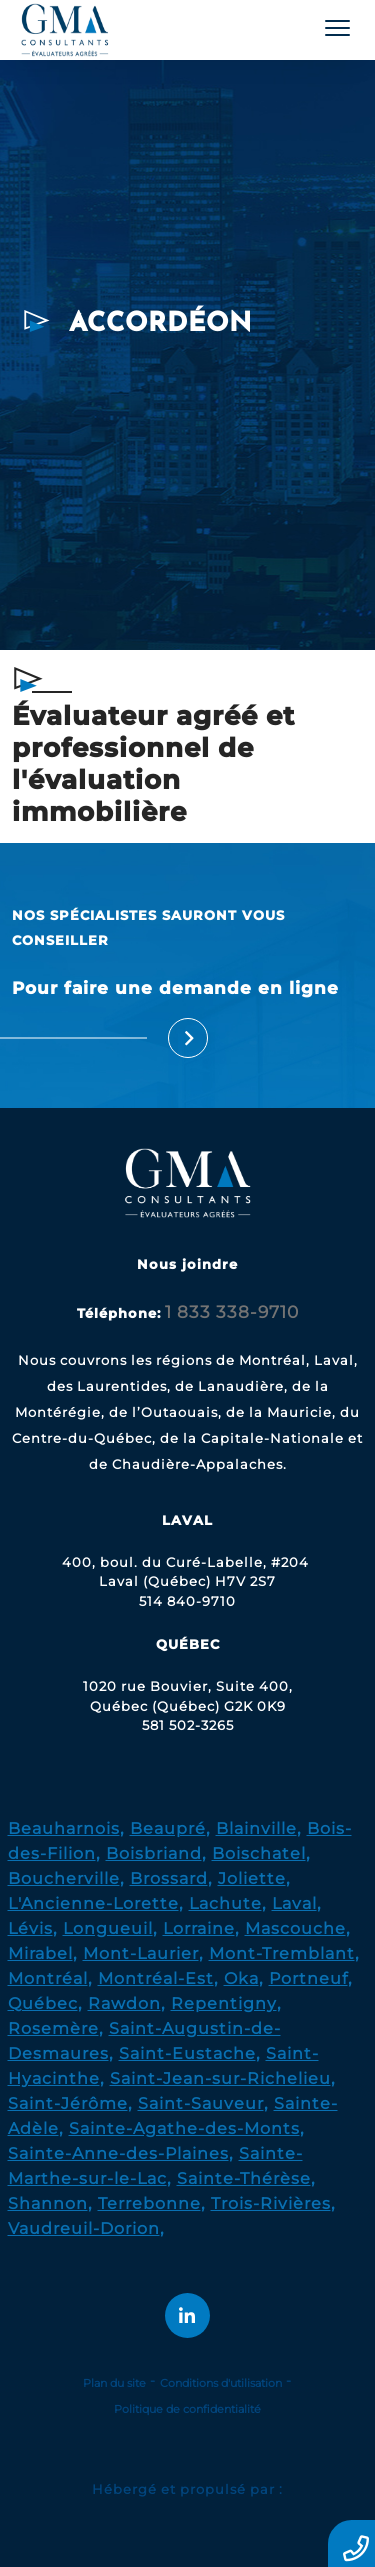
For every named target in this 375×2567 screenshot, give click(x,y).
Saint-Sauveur (201, 2103)
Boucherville (64, 1878)
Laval (294, 1903)
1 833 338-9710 (232, 1312)
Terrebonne (149, 2203)
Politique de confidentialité (187, 2409)
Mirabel (40, 1953)
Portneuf (308, 1978)
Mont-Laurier (141, 1953)
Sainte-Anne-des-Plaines (118, 2153)
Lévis (30, 1928)
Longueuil (108, 1928)
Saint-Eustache (187, 2053)
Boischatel (259, 1853)
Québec (43, 2003)
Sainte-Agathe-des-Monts (184, 2128)
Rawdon (124, 2003)
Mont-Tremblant (282, 1953)
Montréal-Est (156, 1978)
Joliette (252, 1878)
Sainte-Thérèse (244, 2178)
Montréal (48, 1978)
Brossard (169, 1878)
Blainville (256, 1828)
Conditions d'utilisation (221, 2383)
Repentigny (224, 2003)
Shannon (48, 2203)
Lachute (225, 1903)
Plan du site (114, 2383)
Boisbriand (154, 1853)
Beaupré (168, 1828)
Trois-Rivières (271, 2203)
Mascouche (295, 1928)
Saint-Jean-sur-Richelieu (220, 2078)
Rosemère (53, 2028)
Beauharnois (64, 1828)
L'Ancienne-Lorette (93, 1903)
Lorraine (199, 1928)
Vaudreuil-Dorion (84, 2228)
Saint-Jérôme (68, 2103)
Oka (241, 1978)
